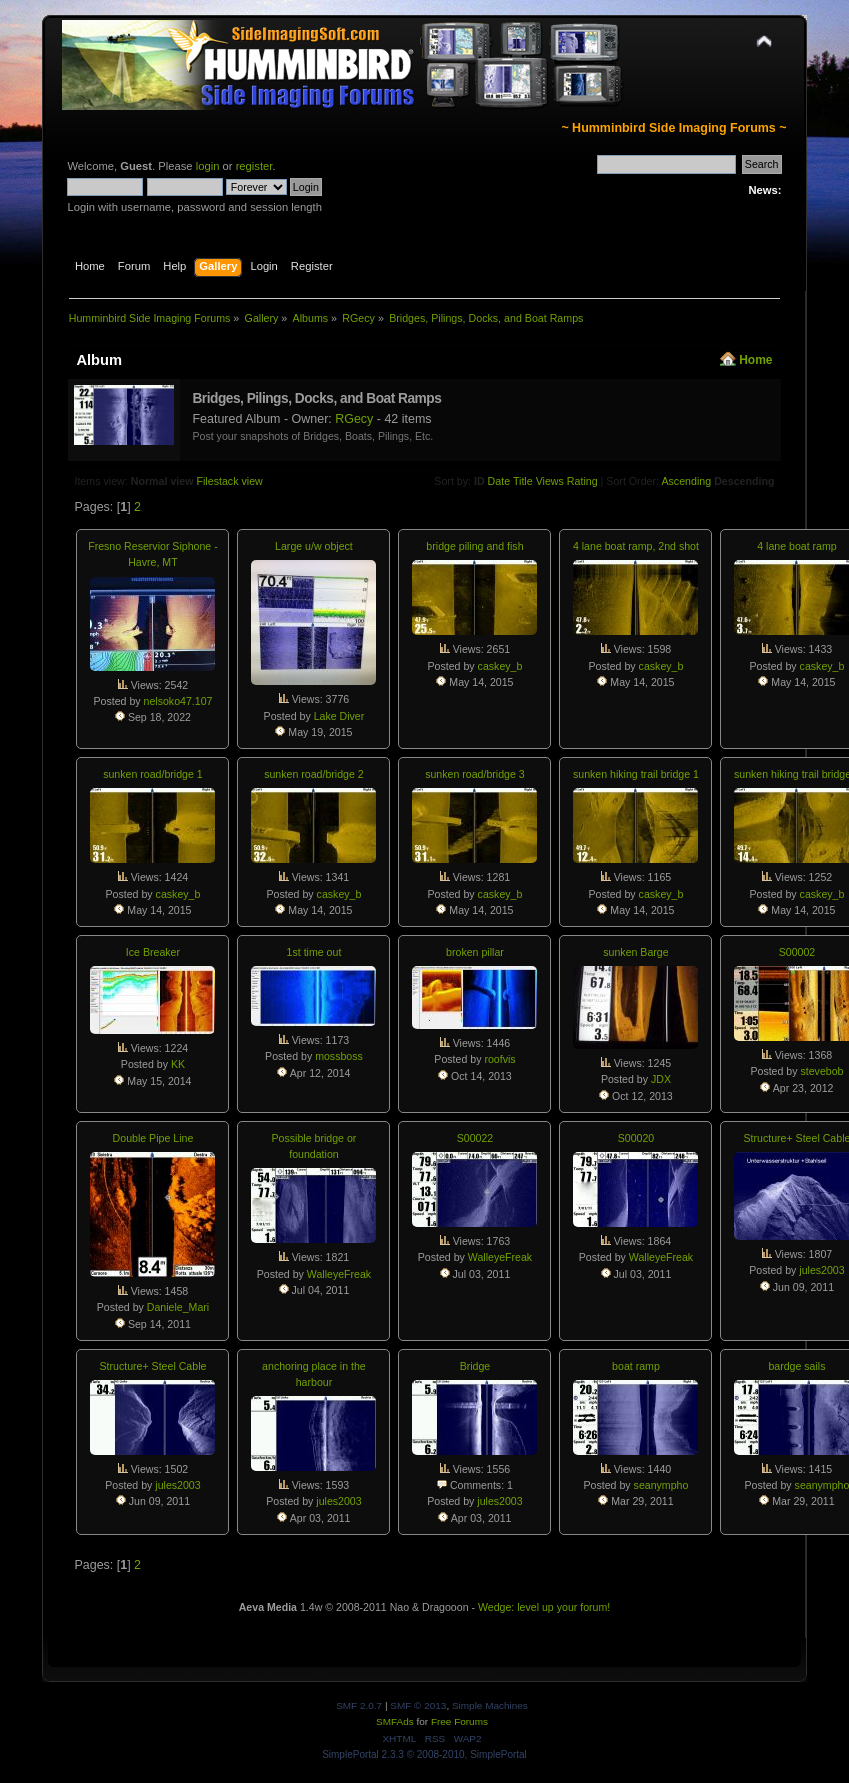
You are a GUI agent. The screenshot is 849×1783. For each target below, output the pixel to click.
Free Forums (459, 1721)
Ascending (686, 481)
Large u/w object (314, 546)
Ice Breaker (153, 952)
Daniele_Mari (178, 1307)
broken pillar (475, 952)
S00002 (797, 952)
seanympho (661, 1485)
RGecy (354, 419)
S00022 (475, 1138)
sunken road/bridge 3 (475, 774)
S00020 (636, 1138)
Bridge (475, 1366)
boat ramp (636, 1366)
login (208, 166)
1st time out (314, 952)
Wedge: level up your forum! (544, 1607)
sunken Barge (635, 952)
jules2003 (821, 1270)
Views (550, 481)
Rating (582, 481)
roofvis (499, 1059)
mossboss (339, 1056)
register (254, 166)
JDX (661, 1079)
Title (523, 481)
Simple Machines (490, 1705)
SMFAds (395, 1721)
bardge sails (796, 1366)
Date (499, 481)
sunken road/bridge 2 (314, 774)
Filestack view (229, 481)
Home (755, 360)
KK (178, 1064)
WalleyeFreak (339, 1274)
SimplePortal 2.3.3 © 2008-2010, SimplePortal (424, 1754)
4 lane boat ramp (797, 546)
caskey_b (500, 666)
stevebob (821, 1071)
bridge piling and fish (474, 546)
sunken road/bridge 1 (153, 774)
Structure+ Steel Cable (153, 1366)
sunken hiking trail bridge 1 (636, 774)
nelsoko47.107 (178, 701)
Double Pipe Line (153, 1138)
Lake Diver (339, 716)
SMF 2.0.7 (359, 1705)
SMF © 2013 (418, 1705)
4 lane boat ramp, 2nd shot (636, 546)
